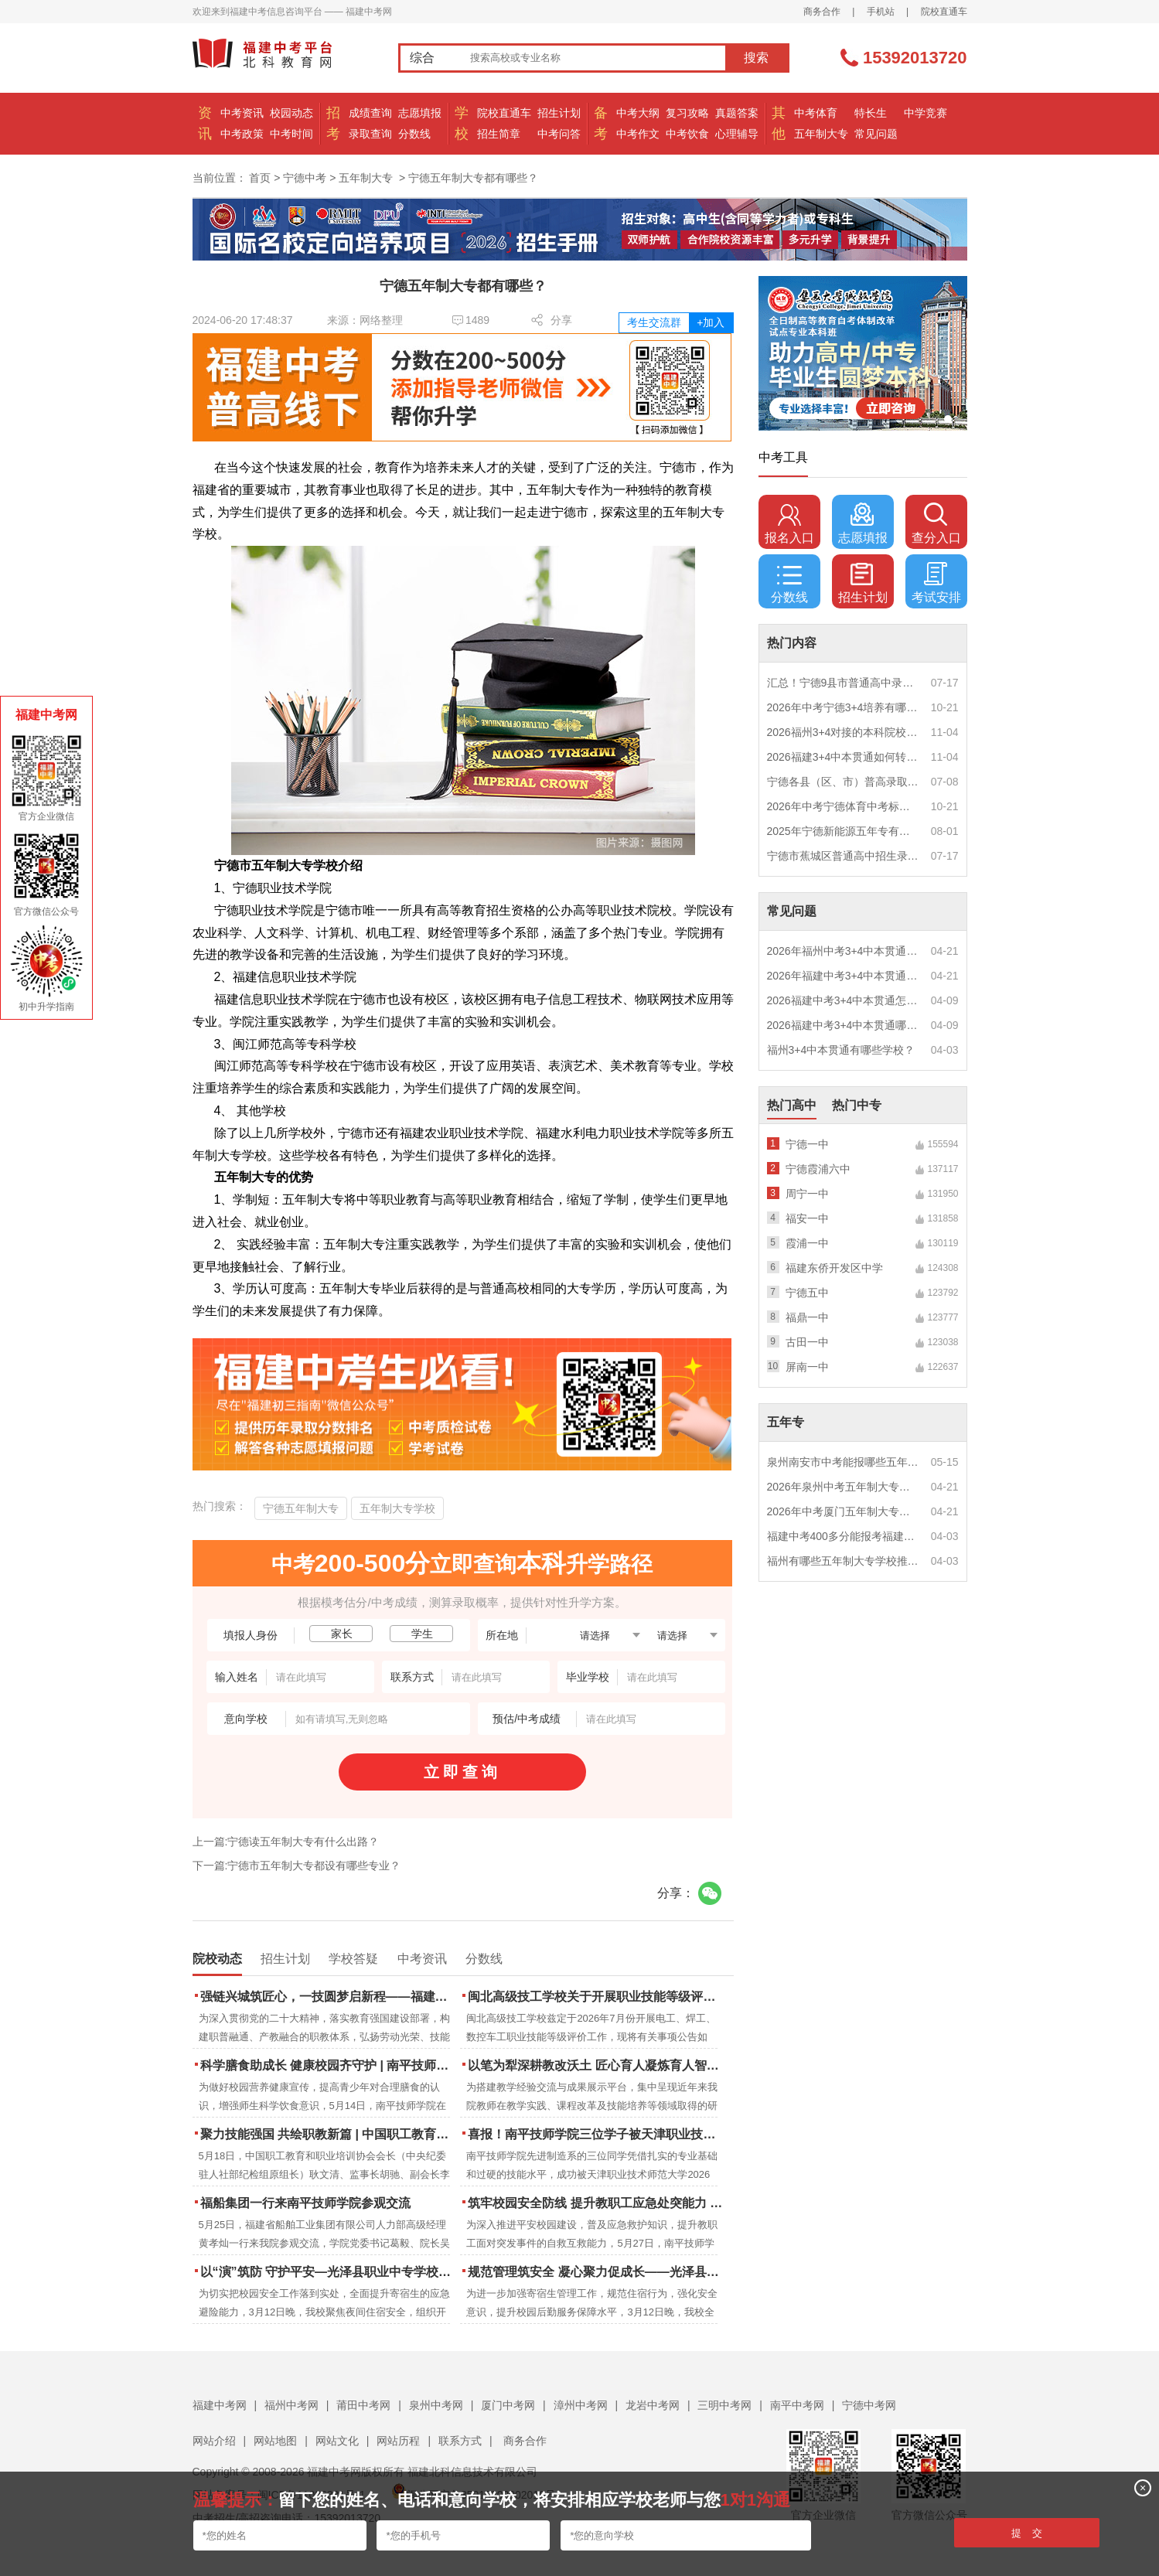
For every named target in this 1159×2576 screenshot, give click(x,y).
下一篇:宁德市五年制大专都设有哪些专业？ (297, 1865)
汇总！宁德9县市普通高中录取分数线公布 (843, 682)
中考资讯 (242, 113)
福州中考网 (291, 2405)
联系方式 (460, 2441)
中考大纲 (638, 113)
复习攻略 (687, 113)
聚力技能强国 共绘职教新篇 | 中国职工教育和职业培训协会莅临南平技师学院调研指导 (329, 2134)
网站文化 (337, 2441)
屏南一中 (807, 1367)
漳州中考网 (581, 2405)
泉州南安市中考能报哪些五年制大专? (843, 1462)
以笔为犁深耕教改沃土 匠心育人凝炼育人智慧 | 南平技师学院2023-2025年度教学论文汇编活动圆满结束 (596, 2065)
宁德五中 (807, 1292)
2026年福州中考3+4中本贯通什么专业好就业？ (843, 951)
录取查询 (370, 134)
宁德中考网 (869, 2405)
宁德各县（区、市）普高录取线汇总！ (843, 781)
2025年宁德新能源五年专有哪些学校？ (843, 831)
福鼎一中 (807, 1317)
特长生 (870, 113)
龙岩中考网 (653, 2405)
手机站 (881, 11)
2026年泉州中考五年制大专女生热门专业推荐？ (843, 1487)
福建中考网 (220, 2405)
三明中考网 (724, 2405)
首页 (260, 178)
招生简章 (498, 134)
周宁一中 (807, 1193)
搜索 (756, 57)
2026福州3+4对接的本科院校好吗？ (843, 732)
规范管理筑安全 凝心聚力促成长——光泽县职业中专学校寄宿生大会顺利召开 (596, 2271)
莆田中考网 (363, 2405)
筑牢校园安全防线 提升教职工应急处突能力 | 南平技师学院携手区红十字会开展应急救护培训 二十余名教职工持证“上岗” (596, 2203)
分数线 (414, 134)
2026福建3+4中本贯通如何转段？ (843, 757)
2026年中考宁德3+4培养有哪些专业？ (843, 707)
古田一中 (807, 1342)
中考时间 (291, 134)
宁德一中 (807, 1144)
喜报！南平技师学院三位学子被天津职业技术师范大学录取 (596, 2134)
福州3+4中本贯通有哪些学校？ (841, 1050)
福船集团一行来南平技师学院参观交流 (305, 2203)
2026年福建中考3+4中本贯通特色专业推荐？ (843, 975)
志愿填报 (419, 113)
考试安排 (936, 583)
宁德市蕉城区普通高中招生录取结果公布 (843, 856)
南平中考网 (797, 2405)
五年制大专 (821, 134)
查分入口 (936, 523)
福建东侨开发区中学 (834, 1268)
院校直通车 (944, 11)
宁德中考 (304, 178)
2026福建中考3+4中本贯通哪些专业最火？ (843, 1025)
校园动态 (291, 113)
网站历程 (398, 2441)
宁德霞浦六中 (818, 1169)
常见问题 (876, 134)
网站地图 (275, 2441)
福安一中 (807, 1218)
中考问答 (559, 134)
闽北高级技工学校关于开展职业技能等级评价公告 (596, 1996)
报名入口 (789, 523)
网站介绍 (214, 2441)
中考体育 (815, 113)
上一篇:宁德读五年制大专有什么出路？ (286, 1841)
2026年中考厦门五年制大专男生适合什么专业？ (843, 1511)
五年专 (785, 1422)
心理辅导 (736, 134)
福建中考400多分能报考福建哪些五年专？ (843, 1536)
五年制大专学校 (397, 1508)
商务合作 (821, 11)
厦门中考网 (508, 2405)
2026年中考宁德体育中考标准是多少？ (843, 806)
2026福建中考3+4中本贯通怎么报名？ (843, 1000)
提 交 (1027, 2533)
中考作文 (638, 134)
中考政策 (242, 134)
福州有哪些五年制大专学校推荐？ (843, 1561)
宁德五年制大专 (301, 1508)
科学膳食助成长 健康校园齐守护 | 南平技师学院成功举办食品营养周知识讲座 (329, 2065)
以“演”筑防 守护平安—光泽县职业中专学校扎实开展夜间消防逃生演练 (329, 2271)
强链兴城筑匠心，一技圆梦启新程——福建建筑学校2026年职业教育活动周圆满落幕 (329, 1996)
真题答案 (736, 113)
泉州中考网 (436, 2405)
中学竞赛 (925, 113)
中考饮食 (687, 134)
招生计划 (559, 113)
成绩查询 (370, 113)
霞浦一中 (807, 1243)
